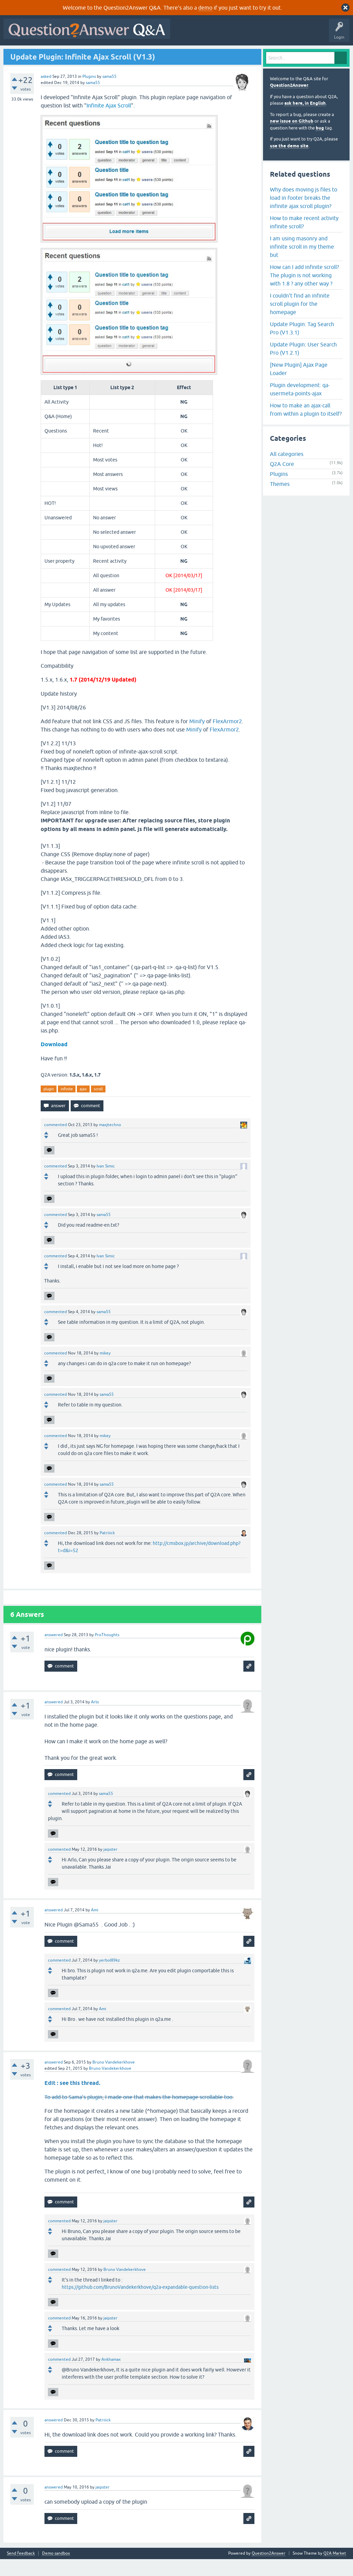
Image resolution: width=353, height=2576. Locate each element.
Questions (45, 54)
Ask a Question (172, 54)
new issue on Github (291, 138)
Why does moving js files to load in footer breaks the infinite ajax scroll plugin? (303, 214)
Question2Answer (289, 102)
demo (205, 7)
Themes (280, 501)
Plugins (89, 93)
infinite (67, 1105)
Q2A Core (282, 481)
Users (143, 54)
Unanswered (95, 54)
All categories (286, 471)
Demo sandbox (56, 2570)
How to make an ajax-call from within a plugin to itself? (306, 426)
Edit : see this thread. (72, 2100)
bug (320, 144)
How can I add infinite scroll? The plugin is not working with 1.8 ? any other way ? (304, 291)
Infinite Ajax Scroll (109, 122)
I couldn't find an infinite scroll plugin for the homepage (300, 320)
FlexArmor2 (227, 738)
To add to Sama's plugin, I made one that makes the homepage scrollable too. (139, 2114)
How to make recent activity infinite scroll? (304, 238)
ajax (83, 1105)
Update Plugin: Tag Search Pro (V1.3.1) (302, 344)
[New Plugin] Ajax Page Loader (298, 385)
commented (55, 1141)
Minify (197, 738)
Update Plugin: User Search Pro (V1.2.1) (303, 365)
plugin (48, 1105)
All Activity (18, 54)
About (218, 54)
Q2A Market (334, 2570)
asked (46, 93)
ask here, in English (305, 120)
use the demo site (289, 162)
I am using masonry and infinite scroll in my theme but (302, 263)
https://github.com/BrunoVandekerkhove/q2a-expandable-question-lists (140, 2304)
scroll (98, 1105)
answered (53, 1651)
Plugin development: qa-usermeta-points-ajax (300, 405)
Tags (122, 54)
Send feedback (21, 2570)
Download (54, 1061)
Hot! (69, 54)
